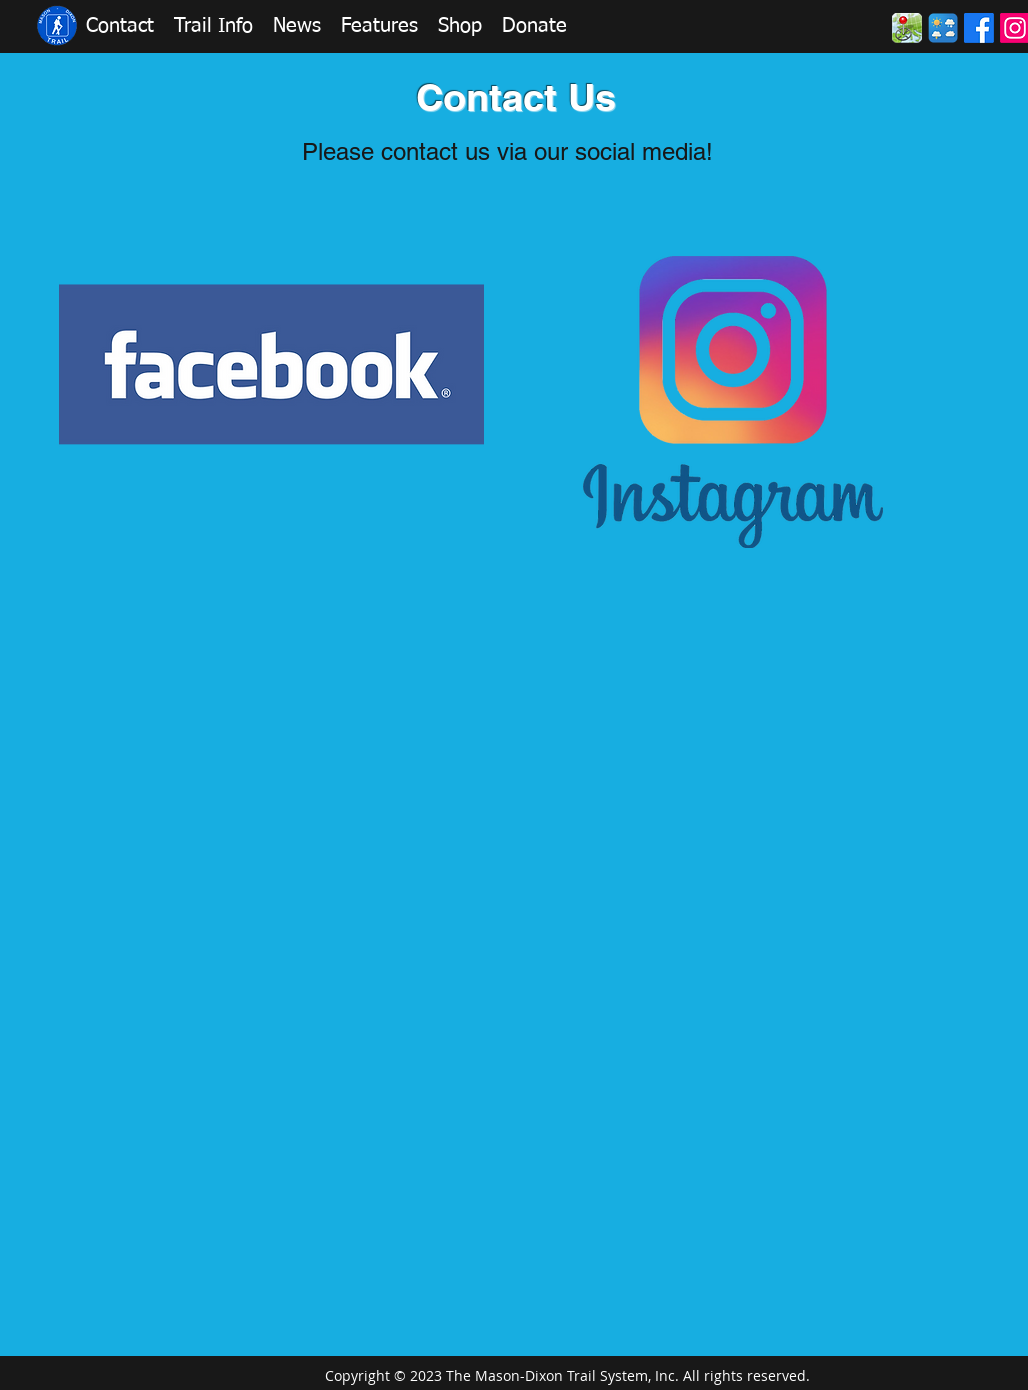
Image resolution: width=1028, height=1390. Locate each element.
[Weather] (943, 28)
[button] (120, 26)
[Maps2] (907, 28)
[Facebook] (979, 28)
